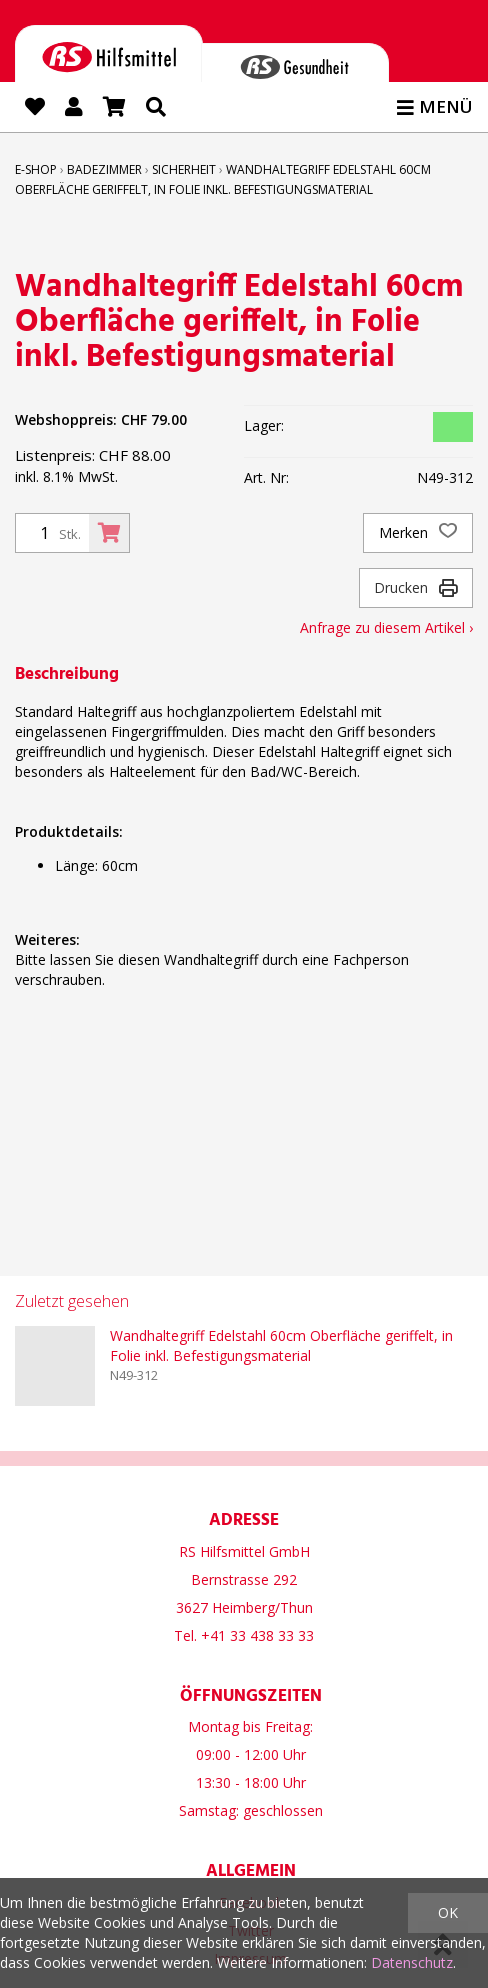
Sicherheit (184, 169)
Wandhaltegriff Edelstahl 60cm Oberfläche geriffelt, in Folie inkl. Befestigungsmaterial (281, 1345)
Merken (418, 533)
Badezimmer (104, 169)
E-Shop (36, 169)
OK (448, 1912)
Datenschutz (412, 1962)
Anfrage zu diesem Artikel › (386, 627)
